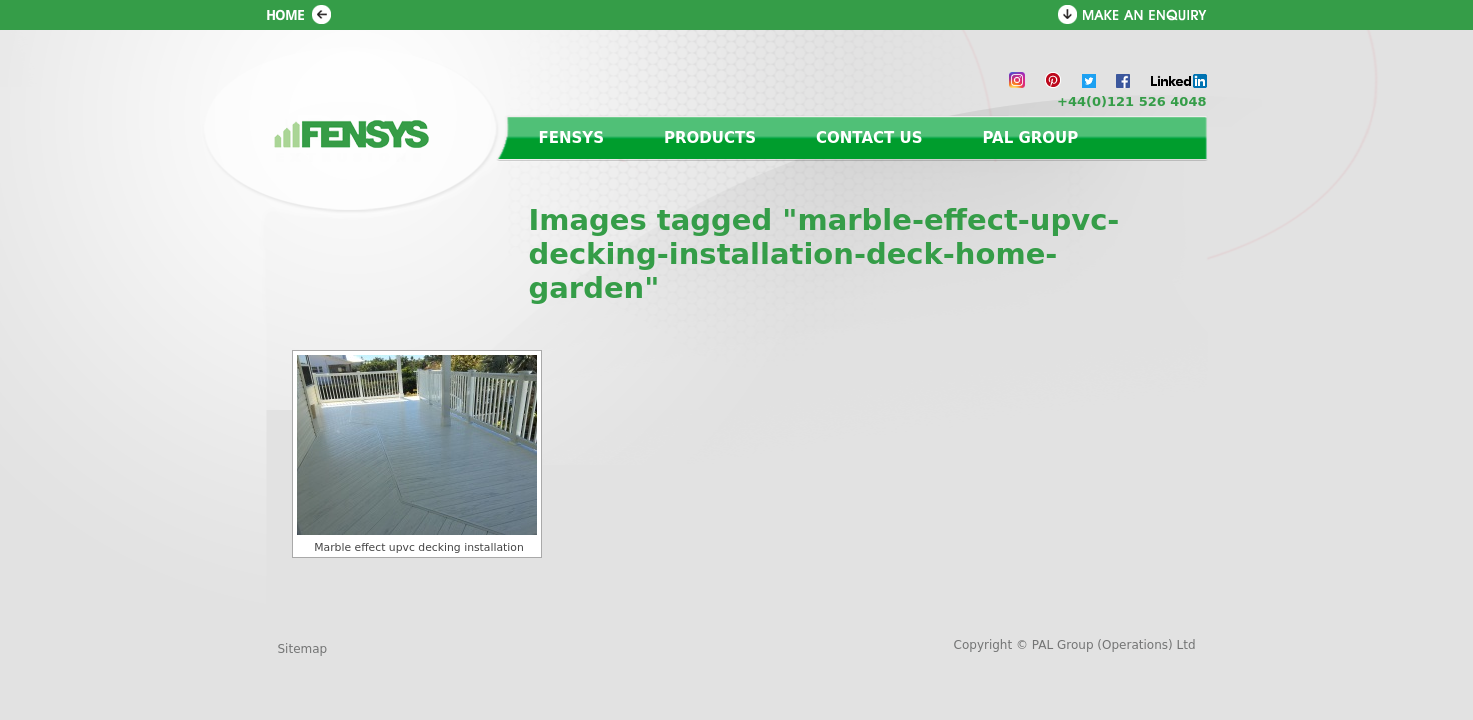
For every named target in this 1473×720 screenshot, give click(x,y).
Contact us (869, 138)
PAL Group (1030, 138)
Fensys (572, 138)
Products (710, 138)
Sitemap (303, 649)
